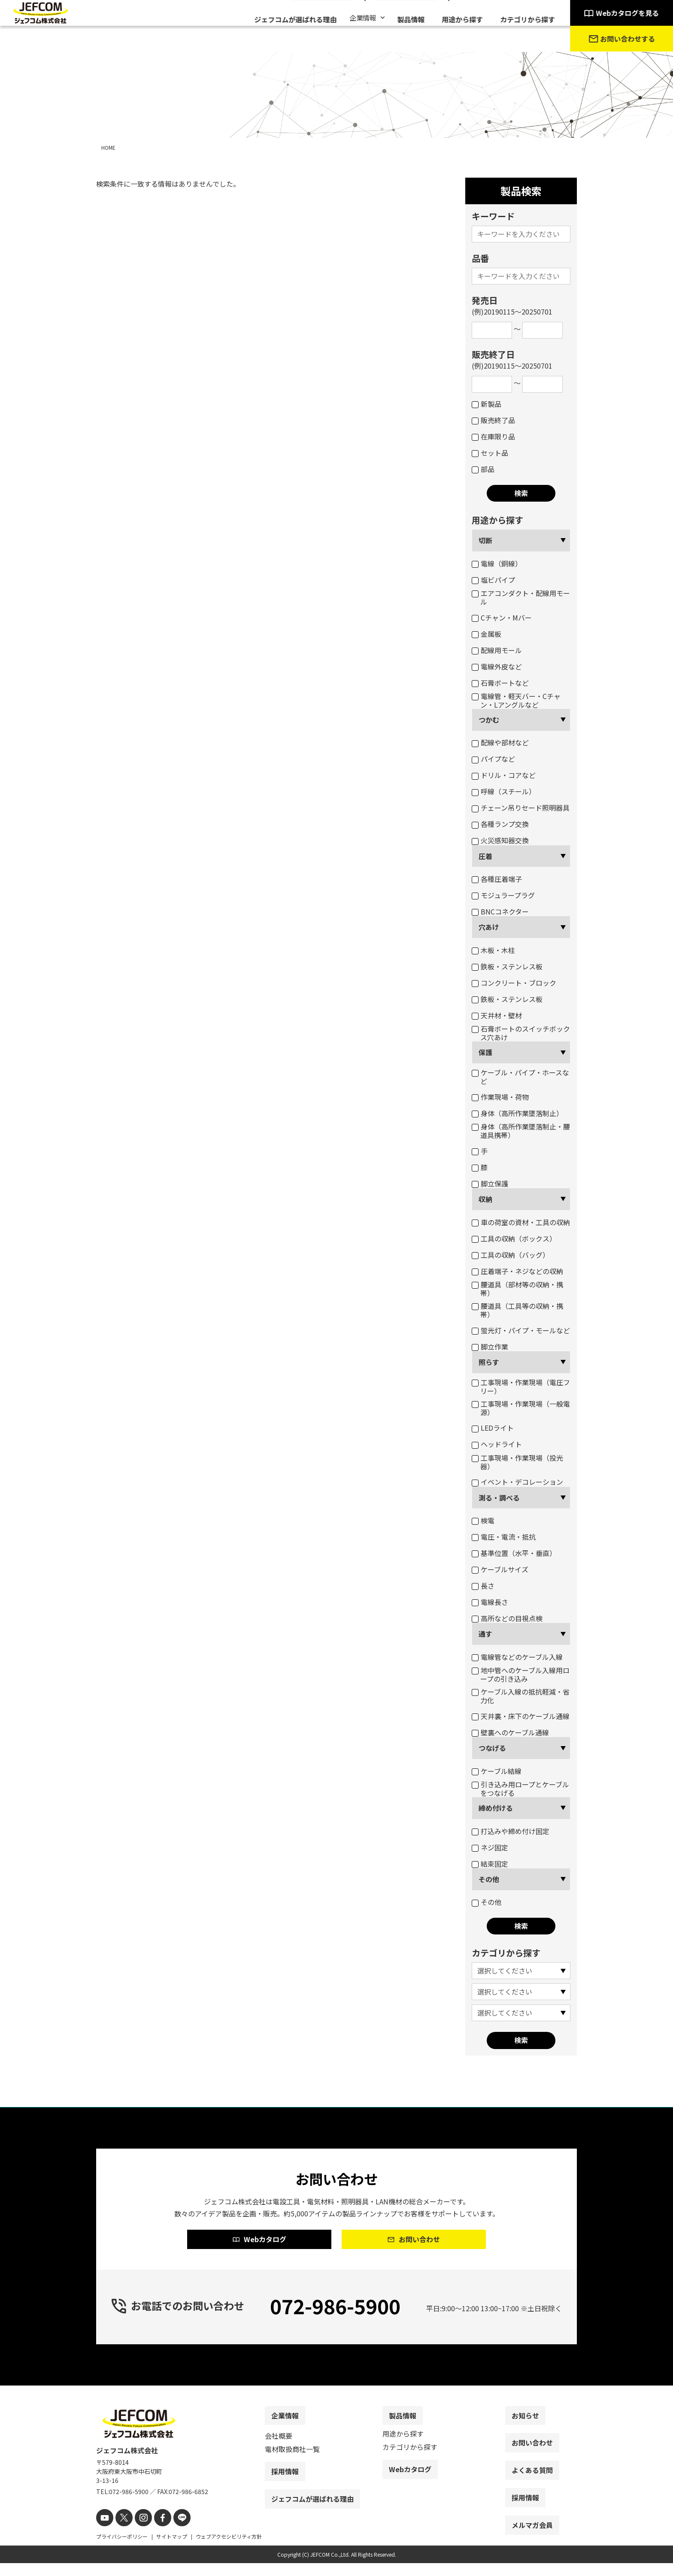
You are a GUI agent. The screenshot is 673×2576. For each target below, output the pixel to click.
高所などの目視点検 (507, 1618)
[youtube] (103, 2531)
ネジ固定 (490, 1847)
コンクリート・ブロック (514, 982)
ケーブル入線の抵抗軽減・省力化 (521, 1695)
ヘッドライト (497, 1444)
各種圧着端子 (497, 879)
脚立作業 (490, 1346)
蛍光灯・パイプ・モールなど (521, 1330)
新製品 (486, 404)
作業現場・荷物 (500, 1097)
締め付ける (496, 1808)
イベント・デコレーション (517, 1481)
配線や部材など (500, 742)
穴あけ (489, 927)
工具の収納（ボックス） (514, 1238)
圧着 (485, 856)
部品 (483, 469)
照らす (489, 1362)
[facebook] (155, 2531)
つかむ (489, 719)
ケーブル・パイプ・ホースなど (520, 1076)
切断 (485, 540)
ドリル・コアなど (504, 775)
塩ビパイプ (493, 579)
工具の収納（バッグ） (510, 1254)
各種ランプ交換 (500, 824)
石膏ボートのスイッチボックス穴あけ (521, 1032)
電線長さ (490, 1602)
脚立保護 (490, 1183)
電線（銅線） (497, 563)
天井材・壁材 (497, 1015)
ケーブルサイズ (500, 1569)
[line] (172, 2531)
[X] (120, 2531)
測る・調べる (499, 1497)
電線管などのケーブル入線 (517, 1657)
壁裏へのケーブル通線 (510, 1732)
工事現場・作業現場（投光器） (517, 1462)
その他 (489, 1879)
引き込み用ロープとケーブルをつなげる (520, 1788)
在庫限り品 (493, 436)
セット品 (490, 452)
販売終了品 (493, 420)
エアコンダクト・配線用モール (521, 597)
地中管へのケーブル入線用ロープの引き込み (521, 1674)
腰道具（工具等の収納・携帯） (517, 1310)
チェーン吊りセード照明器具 (521, 807)
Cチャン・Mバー (502, 617)
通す (485, 1634)
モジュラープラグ (503, 895)
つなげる (492, 1748)
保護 (485, 1052)
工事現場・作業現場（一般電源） (521, 1408)
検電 (483, 1520)
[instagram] (138, 2531)
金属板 (486, 634)
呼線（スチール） (504, 791)
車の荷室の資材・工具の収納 (521, 1222)
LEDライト (493, 1427)
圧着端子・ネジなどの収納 (517, 1271)
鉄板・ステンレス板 (507, 966)
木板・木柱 (493, 950)
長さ (483, 1585)
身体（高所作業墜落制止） (517, 1113)
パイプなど (493, 758)
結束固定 (490, 1863)
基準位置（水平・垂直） (514, 1553)
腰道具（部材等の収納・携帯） (517, 1288)
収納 (485, 1199)
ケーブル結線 (496, 1771)
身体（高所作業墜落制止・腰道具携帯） (521, 1130)
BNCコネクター (500, 911)
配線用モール (497, 650)
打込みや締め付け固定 (510, 1831)
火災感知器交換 (500, 840)
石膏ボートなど (500, 682)
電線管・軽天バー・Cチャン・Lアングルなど (516, 700)
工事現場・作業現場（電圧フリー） (521, 1386)
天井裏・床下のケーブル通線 (521, 1716)
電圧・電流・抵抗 (504, 1536)
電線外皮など (497, 666)
